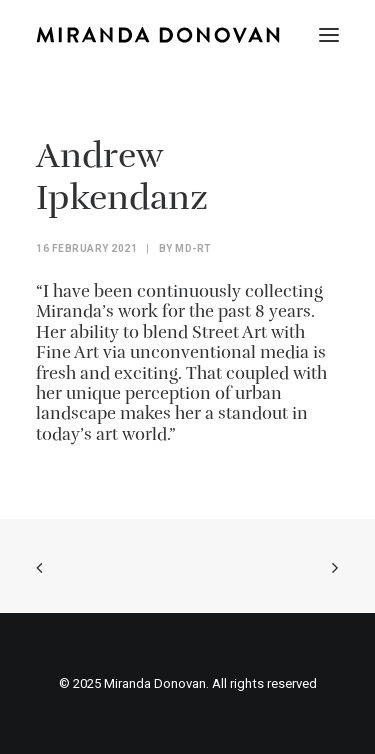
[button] (329, 35)
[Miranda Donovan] (158, 35)
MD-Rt (193, 248)
